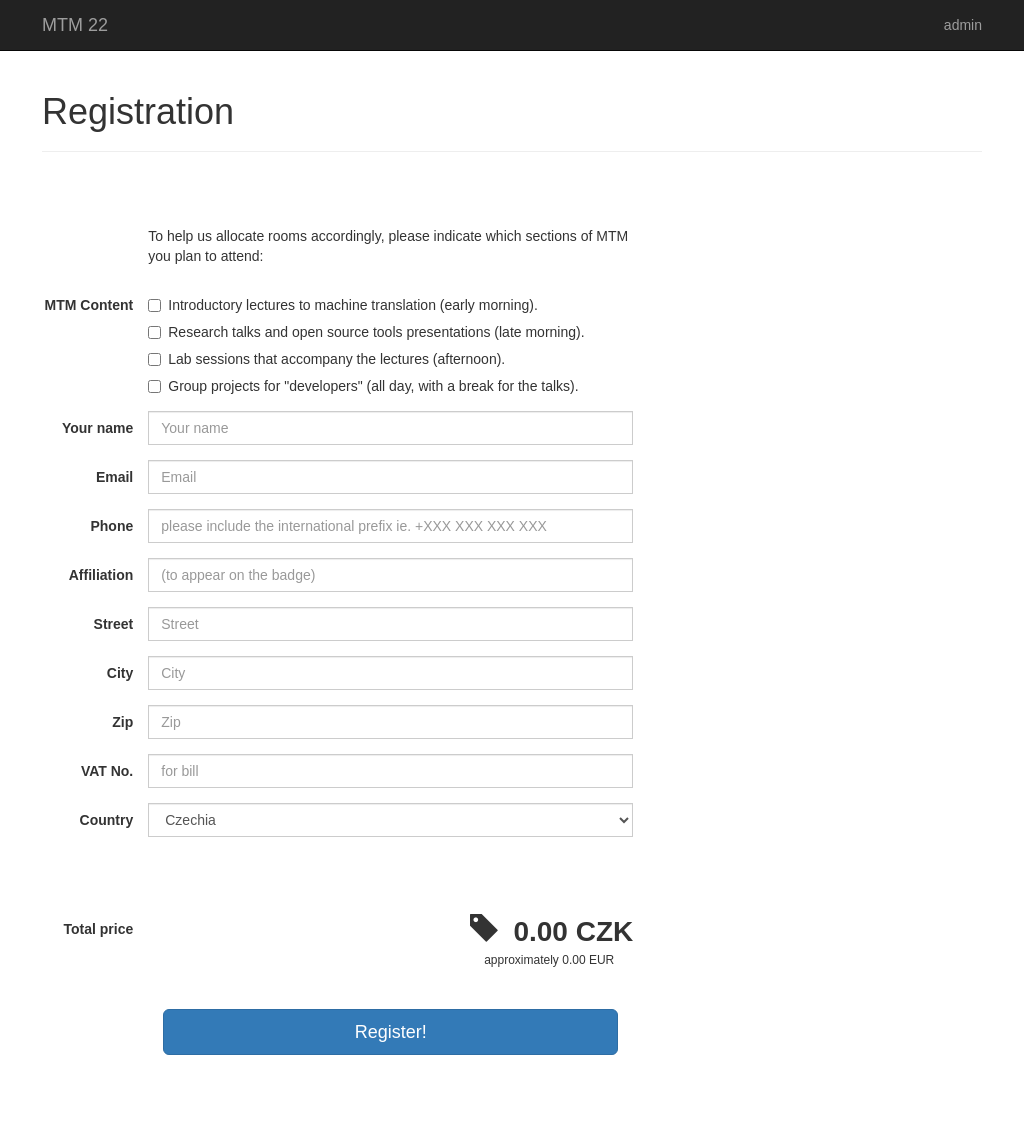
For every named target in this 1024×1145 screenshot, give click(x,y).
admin (963, 25)
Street (114, 624)
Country (107, 820)
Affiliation (101, 575)
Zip (122, 722)
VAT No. (107, 771)
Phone (111, 526)
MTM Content (89, 305)
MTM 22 (75, 25)
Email (114, 477)
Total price (98, 929)
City (120, 673)
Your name (97, 428)
